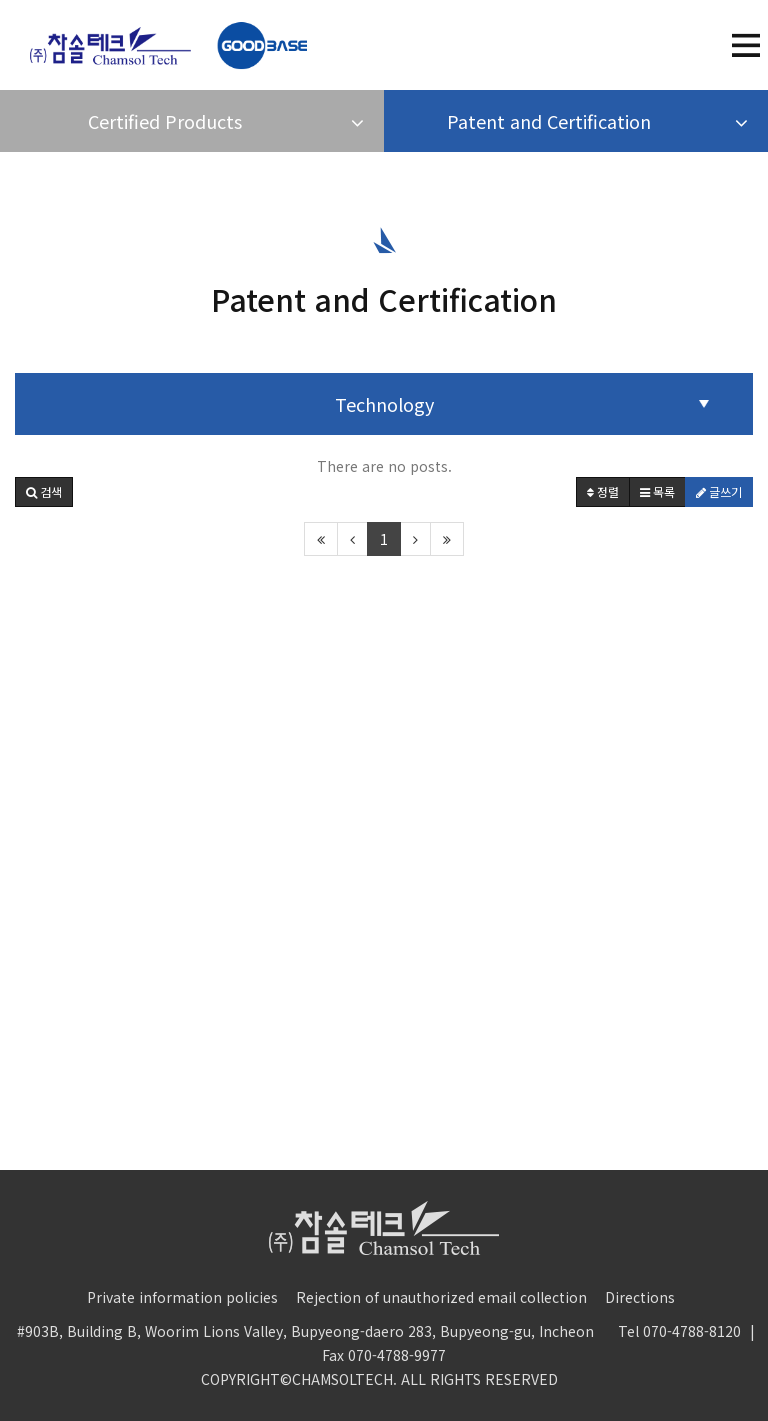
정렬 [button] (603, 491)
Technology (384, 404)
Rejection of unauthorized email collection (441, 1297)
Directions (640, 1297)
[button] (44, 492)
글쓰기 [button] (719, 491)
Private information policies (182, 1297)
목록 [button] (657, 491)
